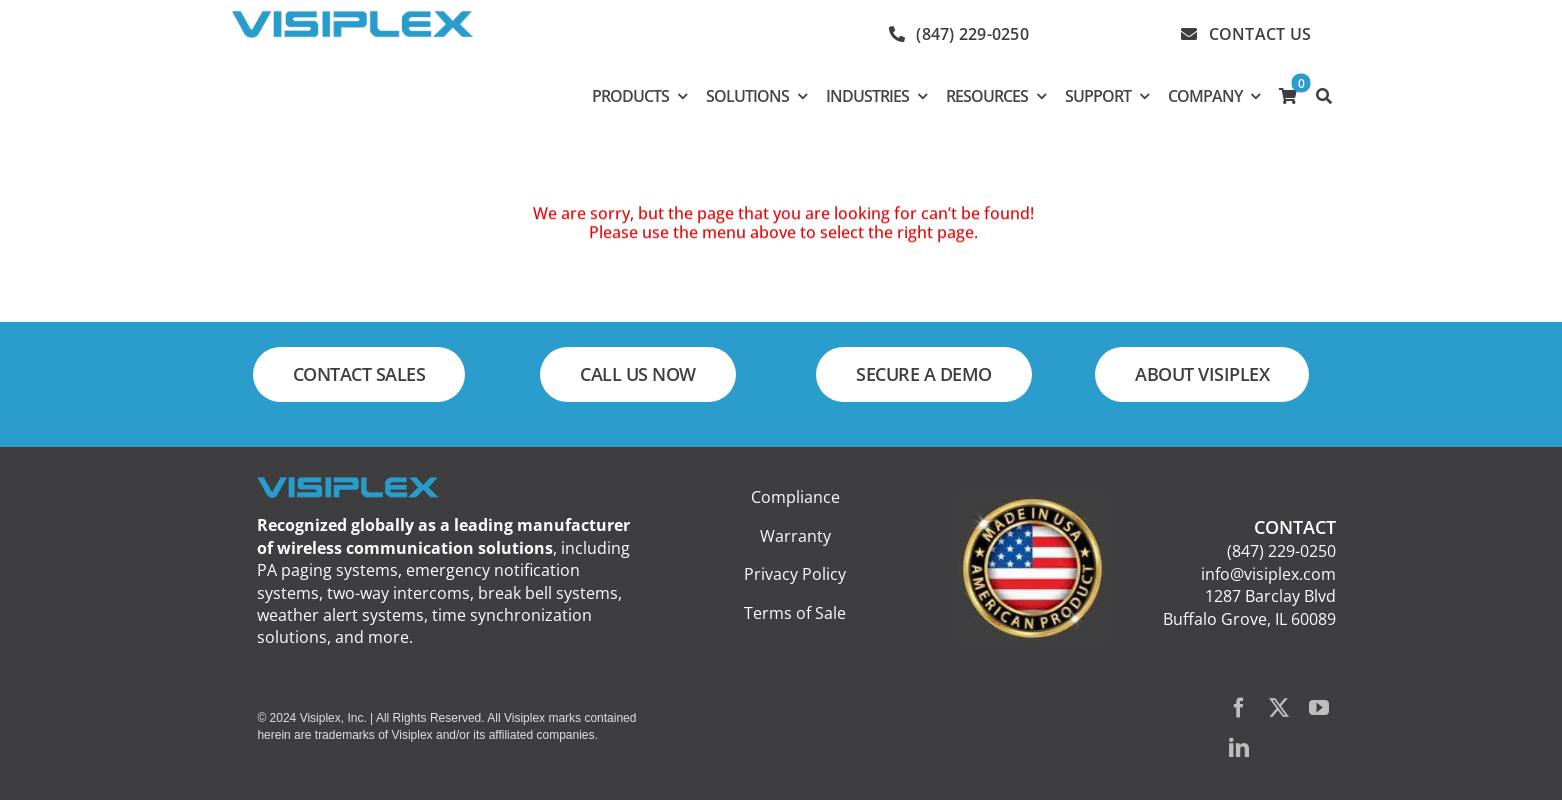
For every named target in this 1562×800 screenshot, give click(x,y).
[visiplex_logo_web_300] (352, 18)
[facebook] (1239, 708)
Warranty (795, 536)
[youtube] (1319, 708)
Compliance (795, 497)
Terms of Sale (795, 613)
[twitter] (1279, 708)
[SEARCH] (1323, 96)
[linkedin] (1239, 748)
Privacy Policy (795, 574)
